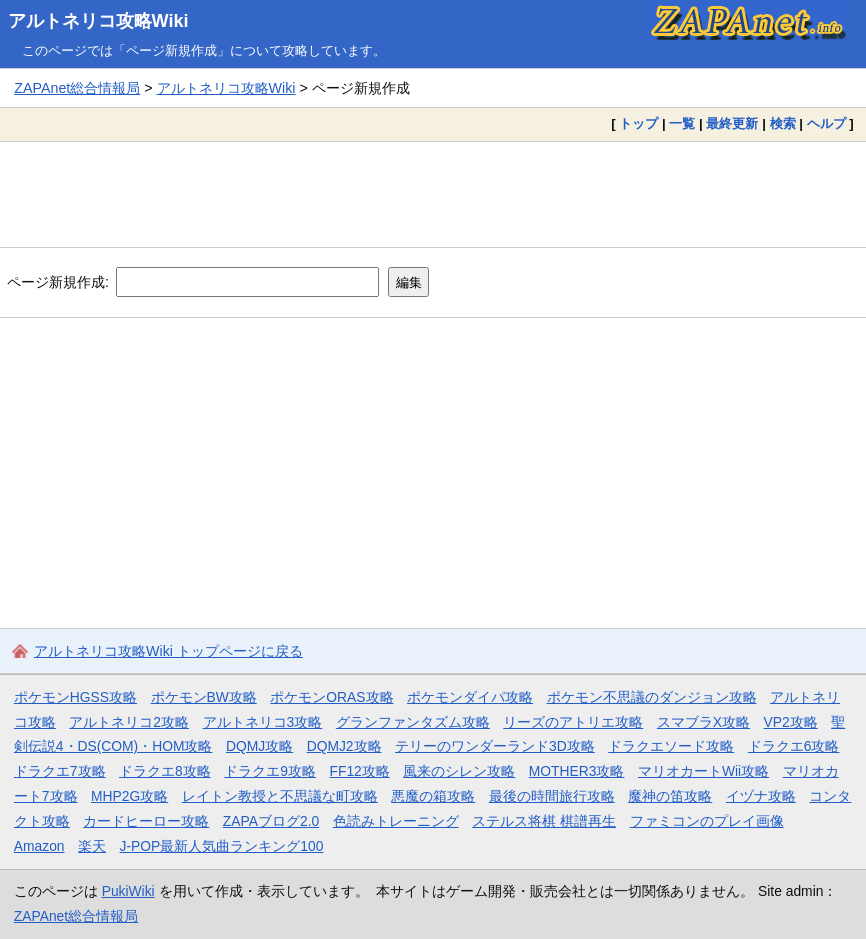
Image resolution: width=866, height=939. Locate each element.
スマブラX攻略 (703, 722)
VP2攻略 (791, 722)
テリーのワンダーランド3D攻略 (495, 746)
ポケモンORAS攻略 (331, 697)
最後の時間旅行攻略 (552, 796)
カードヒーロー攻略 (146, 821)
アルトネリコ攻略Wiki (98, 21)
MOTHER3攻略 (577, 771)
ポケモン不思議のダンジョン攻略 (652, 697)
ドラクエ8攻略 (165, 771)
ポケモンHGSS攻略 (75, 697)
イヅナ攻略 (761, 796)
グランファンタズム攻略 (413, 722)
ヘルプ (826, 123)
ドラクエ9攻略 (270, 771)
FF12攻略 (359, 771)
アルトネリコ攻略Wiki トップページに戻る (168, 651)
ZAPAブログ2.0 (271, 821)
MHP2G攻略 (129, 796)
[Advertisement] (433, 194)
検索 (783, 123)
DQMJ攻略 (259, 746)
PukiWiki (128, 891)
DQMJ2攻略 (344, 746)
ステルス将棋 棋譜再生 (544, 821)
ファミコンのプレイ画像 (707, 821)
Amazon (39, 846)
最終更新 (732, 123)
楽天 (92, 846)
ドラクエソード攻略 (671, 746)
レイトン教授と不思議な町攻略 (280, 796)
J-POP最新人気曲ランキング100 (222, 846)
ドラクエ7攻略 (60, 771)
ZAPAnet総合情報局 (77, 88)
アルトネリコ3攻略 (263, 722)
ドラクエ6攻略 (794, 746)
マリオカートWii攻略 (703, 771)
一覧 (682, 123)
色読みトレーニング (396, 821)
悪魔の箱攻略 (433, 796)
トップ (638, 123)
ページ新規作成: (58, 282)
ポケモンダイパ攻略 (470, 697)
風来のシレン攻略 (459, 771)
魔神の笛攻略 (670, 796)
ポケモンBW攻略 (204, 697)
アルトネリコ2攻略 (129, 722)
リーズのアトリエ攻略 (573, 722)
